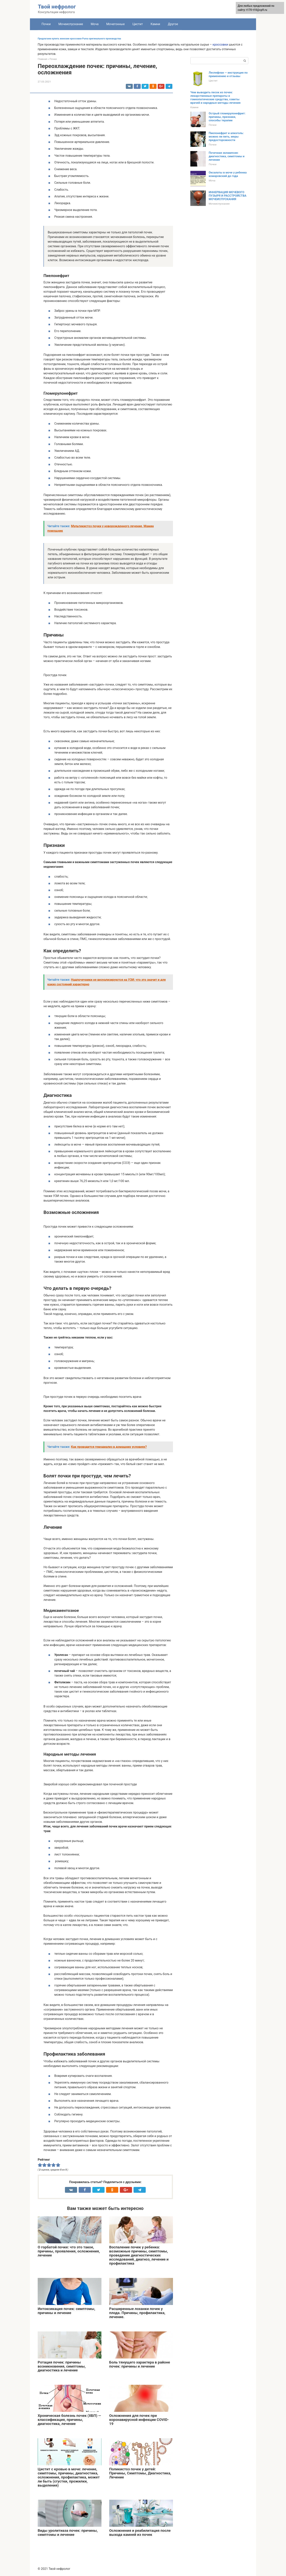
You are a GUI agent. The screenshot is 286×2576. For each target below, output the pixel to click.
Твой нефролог (57, 6)
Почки (46, 24)
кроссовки (220, 44)
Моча (95, 24)
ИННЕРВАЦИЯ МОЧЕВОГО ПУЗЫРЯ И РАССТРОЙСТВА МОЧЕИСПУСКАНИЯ (227, 195)
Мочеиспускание (70, 24)
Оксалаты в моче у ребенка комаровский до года (228, 174)
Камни (155, 24)
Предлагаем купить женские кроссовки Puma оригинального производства (79, 38)
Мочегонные (115, 24)
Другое (173, 24)
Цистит (137, 24)
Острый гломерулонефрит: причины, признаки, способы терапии (227, 117)
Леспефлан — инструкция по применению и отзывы (228, 74)
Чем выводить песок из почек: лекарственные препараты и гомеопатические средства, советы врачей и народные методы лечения (215, 98)
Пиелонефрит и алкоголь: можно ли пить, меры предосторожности (226, 136)
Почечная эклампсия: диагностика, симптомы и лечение (226, 156)
